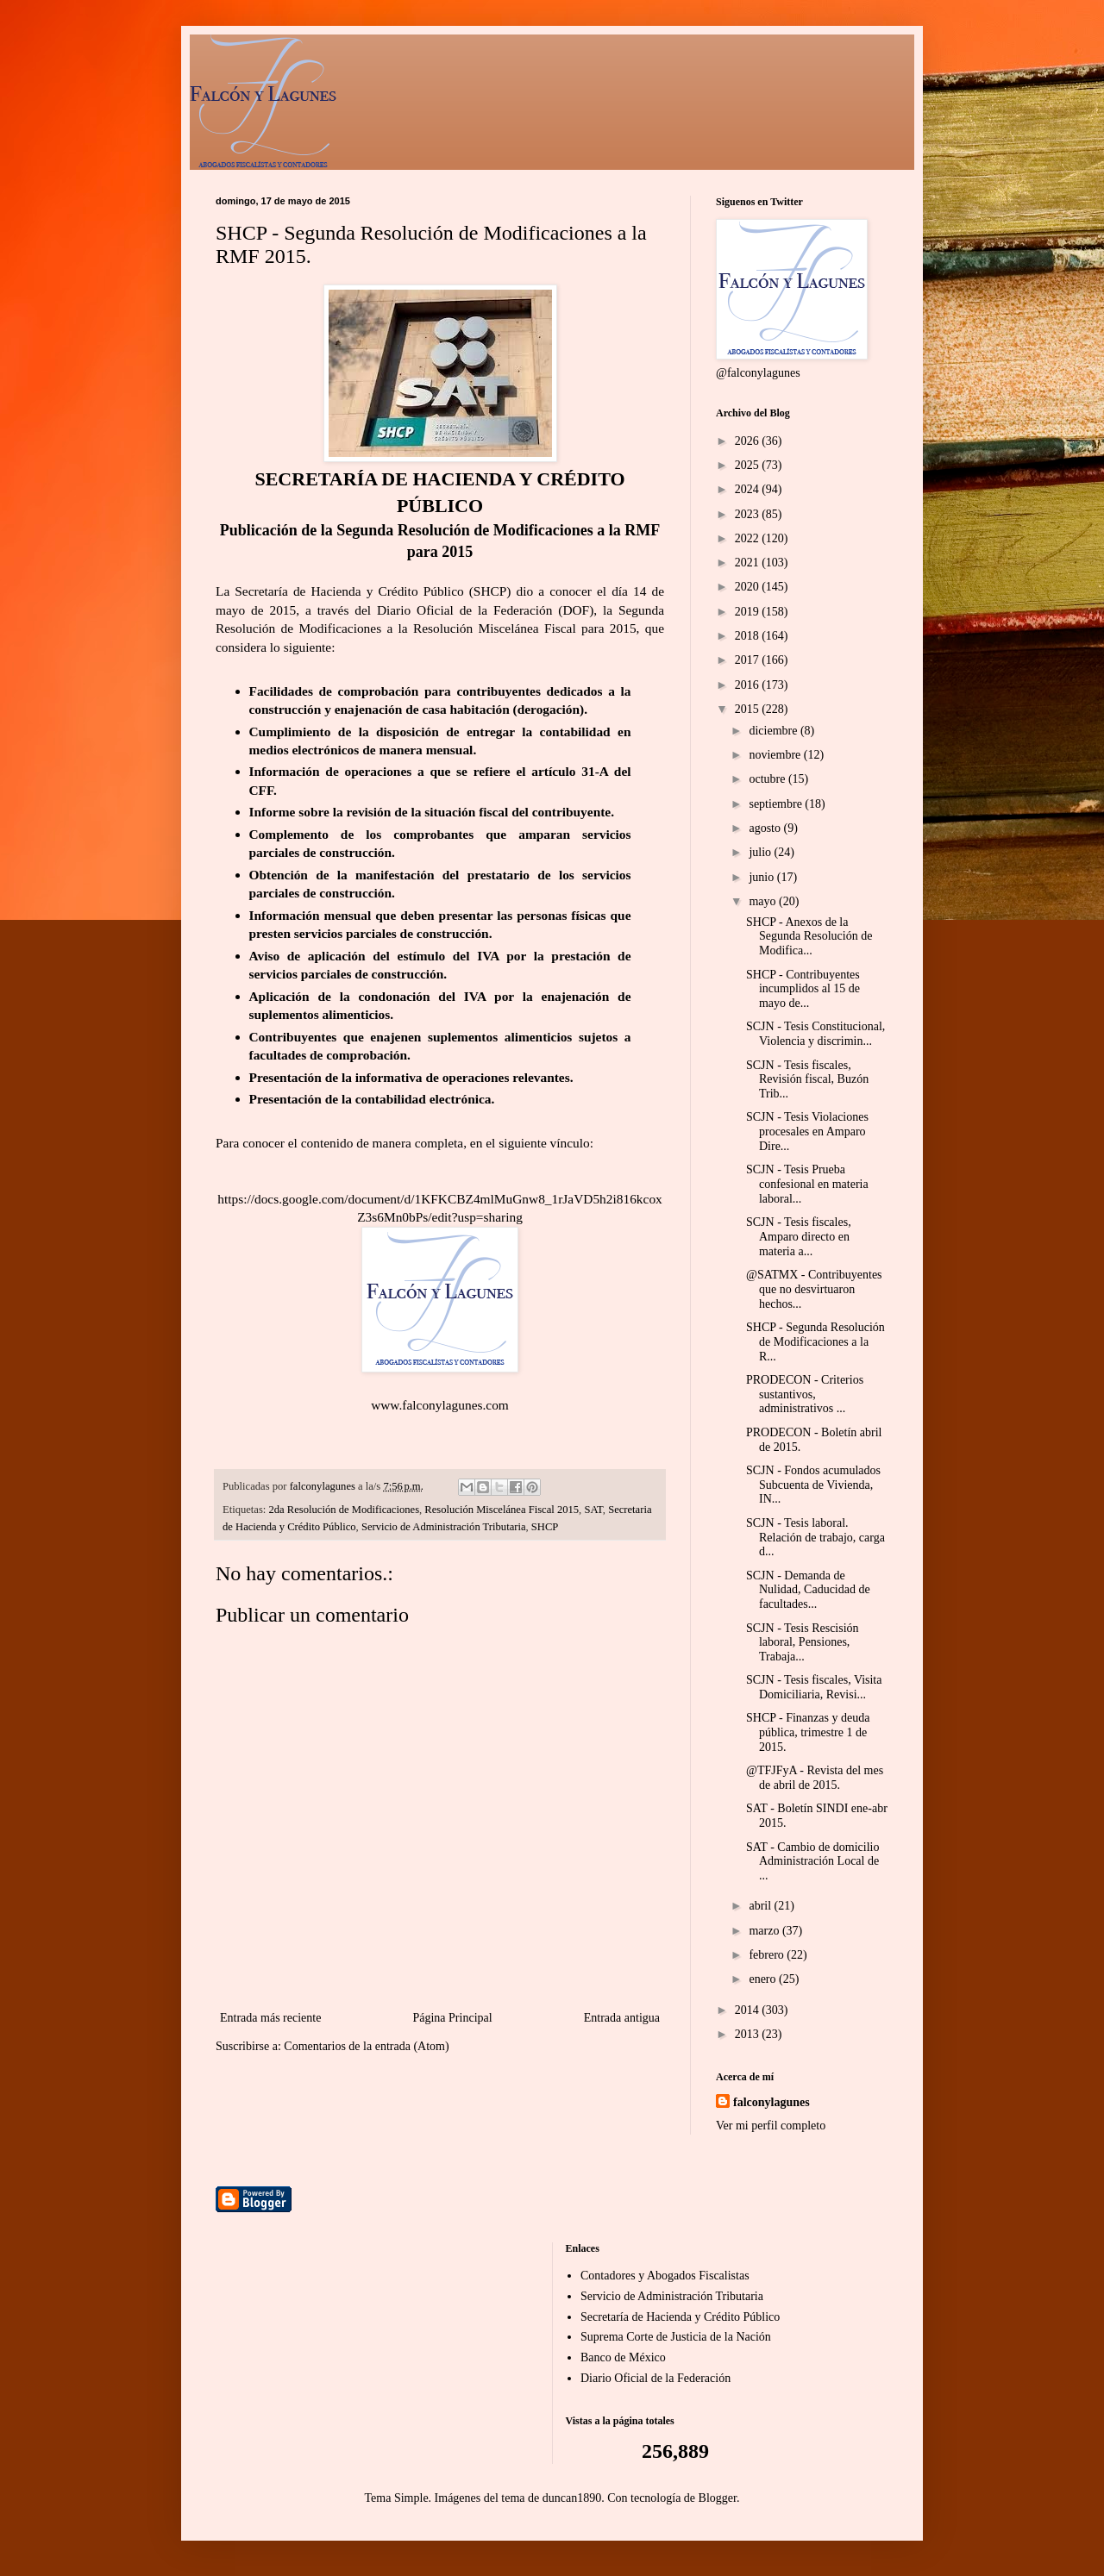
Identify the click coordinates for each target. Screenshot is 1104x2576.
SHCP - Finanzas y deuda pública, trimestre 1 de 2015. (807, 1732)
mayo (764, 901)
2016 (748, 684)
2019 (748, 611)
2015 (748, 709)
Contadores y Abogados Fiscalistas (665, 2275)
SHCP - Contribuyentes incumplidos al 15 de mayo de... (803, 989)
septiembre (777, 803)
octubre (768, 778)
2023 (748, 514)
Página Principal (452, 2017)
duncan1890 (572, 2498)
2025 (748, 465)
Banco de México (623, 2357)
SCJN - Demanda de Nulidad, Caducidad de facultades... (808, 1590)
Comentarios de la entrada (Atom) (366, 2046)
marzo (765, 1930)
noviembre (776, 754)
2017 (748, 659)
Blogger (718, 2498)
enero (764, 1979)
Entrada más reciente (270, 2017)
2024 (748, 489)
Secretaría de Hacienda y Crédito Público (680, 2316)
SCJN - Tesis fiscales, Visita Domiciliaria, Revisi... (814, 1687)
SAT (593, 1510)
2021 (748, 562)
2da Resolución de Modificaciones (344, 1510)
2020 (748, 586)
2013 (748, 2034)
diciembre (774, 730)
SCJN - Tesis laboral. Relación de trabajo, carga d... (815, 1537)
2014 (748, 2010)
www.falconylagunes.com (440, 1404)
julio (761, 852)
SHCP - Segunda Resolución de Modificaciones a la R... (815, 1342)
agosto (766, 828)
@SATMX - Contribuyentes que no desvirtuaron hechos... (814, 1289)
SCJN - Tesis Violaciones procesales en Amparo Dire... (807, 1131)
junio (762, 877)
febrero (768, 1954)
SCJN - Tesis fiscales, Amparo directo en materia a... (798, 1237)
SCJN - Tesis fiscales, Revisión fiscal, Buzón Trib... (807, 1080)
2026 (748, 441)
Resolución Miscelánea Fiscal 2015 (501, 1510)
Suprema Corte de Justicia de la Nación (675, 2336)
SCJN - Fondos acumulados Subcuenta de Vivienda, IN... (813, 1485)
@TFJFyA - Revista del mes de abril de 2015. (814, 1777)
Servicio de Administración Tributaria (443, 1527)
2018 (748, 635)
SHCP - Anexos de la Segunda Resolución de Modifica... (809, 937)
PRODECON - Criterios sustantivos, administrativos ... (804, 1394)
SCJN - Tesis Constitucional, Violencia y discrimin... (815, 1033)
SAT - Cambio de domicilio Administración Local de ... (813, 1862)
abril (761, 1905)
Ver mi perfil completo (770, 2125)
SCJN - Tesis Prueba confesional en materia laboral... (807, 1184)
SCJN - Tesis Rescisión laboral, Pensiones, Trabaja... (802, 1643)
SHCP (545, 1527)
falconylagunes (771, 2102)
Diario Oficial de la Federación (655, 2378)
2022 (748, 538)
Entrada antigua (622, 2017)
